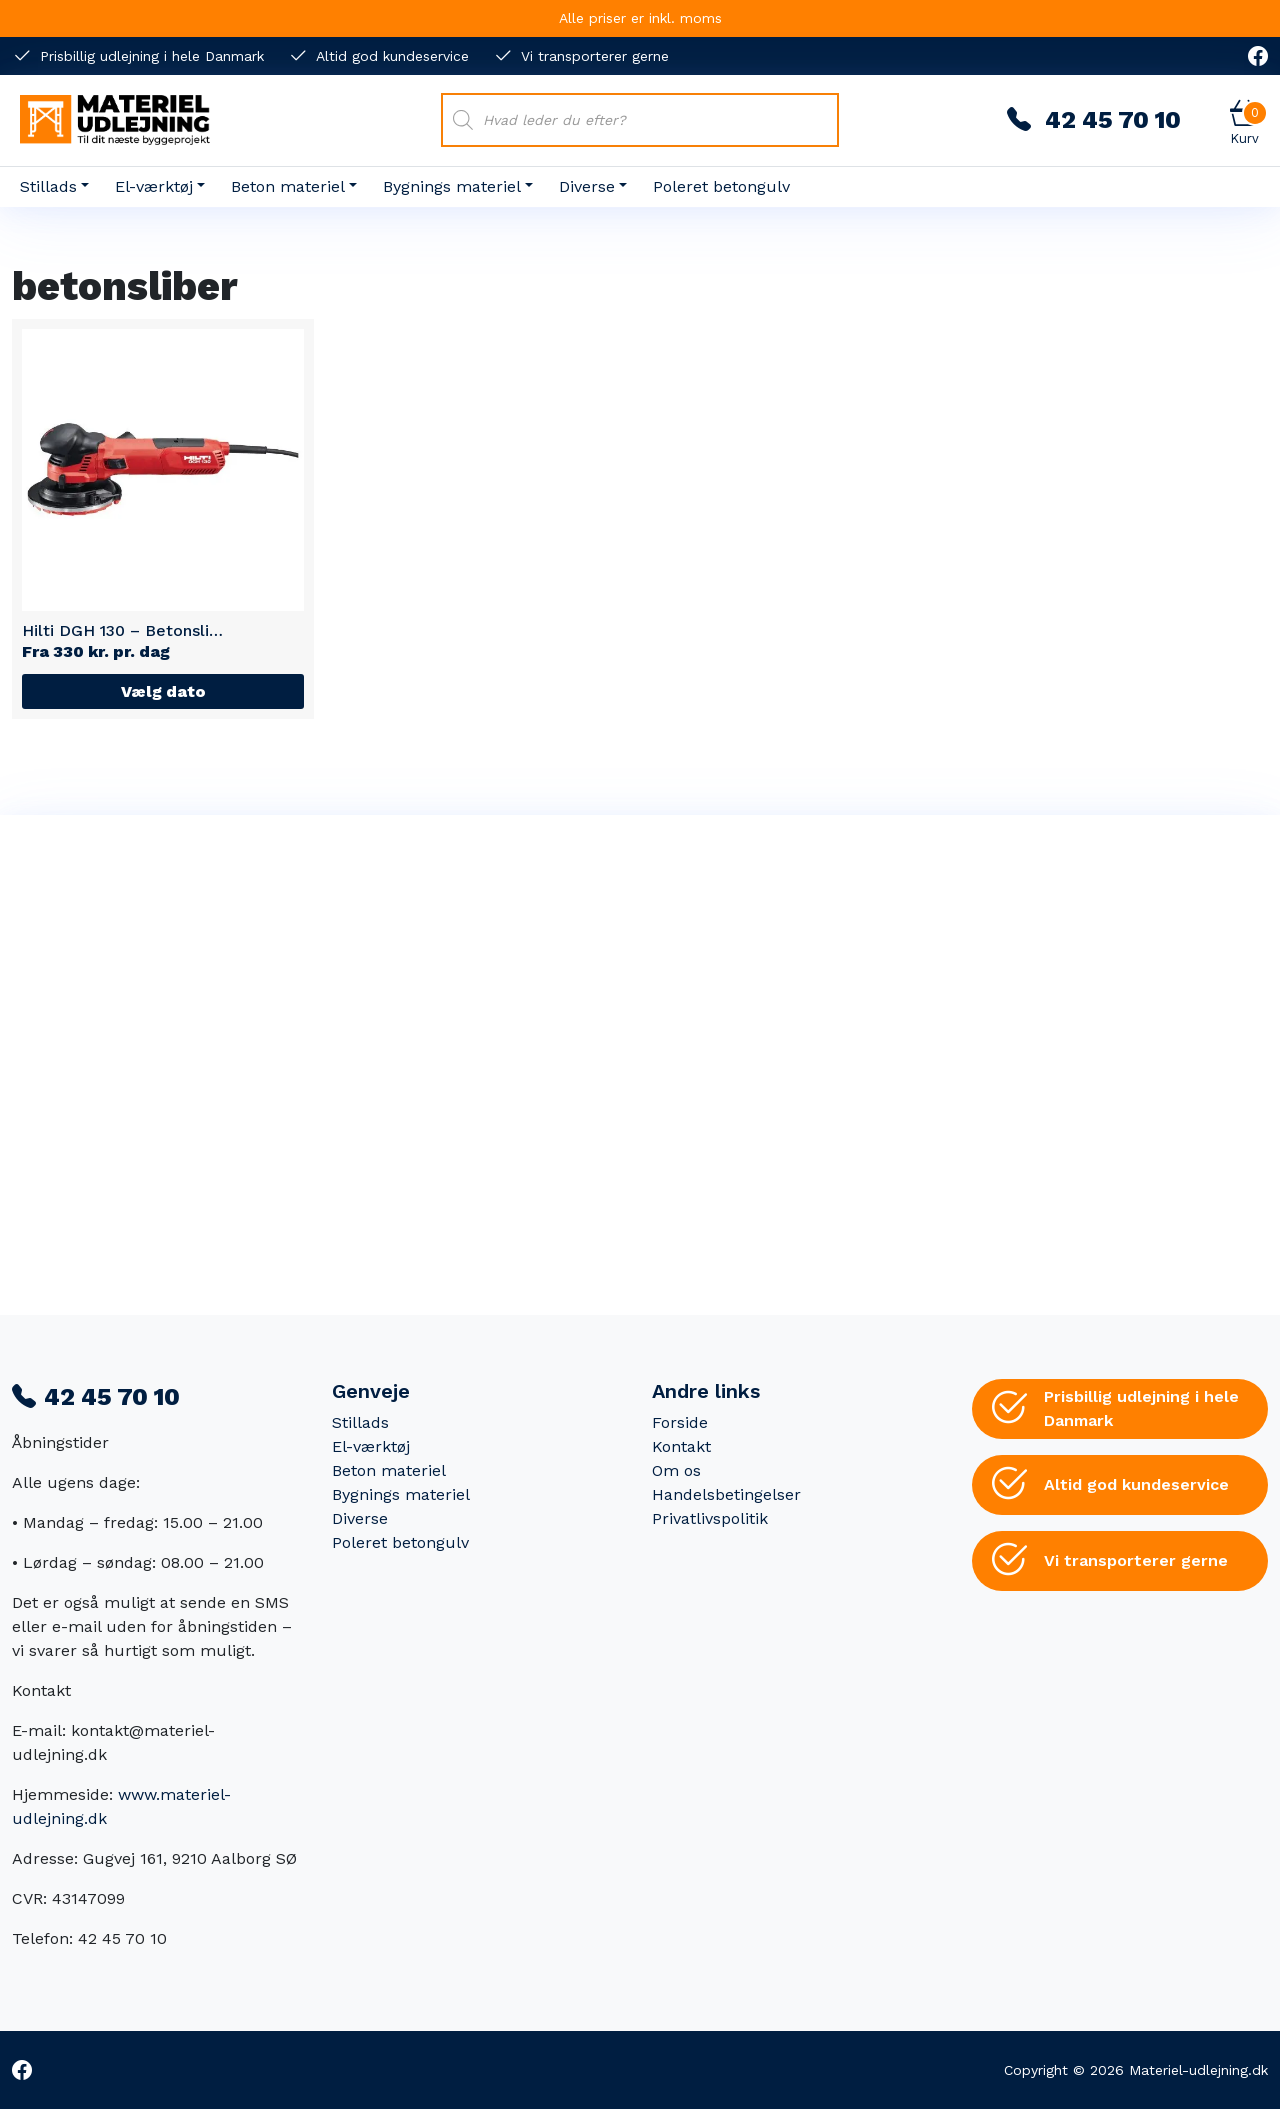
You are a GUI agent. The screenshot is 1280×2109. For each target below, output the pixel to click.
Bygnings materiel (452, 186)
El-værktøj (154, 186)
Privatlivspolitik (710, 1518)
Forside (680, 1422)
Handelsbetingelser (726, 1494)
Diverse (587, 186)
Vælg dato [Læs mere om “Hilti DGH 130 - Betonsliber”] (163, 691)
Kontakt (681, 1446)
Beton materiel (288, 186)
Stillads (48, 186)
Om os (676, 1470)
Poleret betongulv (721, 186)
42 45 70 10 (1094, 120)
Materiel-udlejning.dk (1198, 2070)
